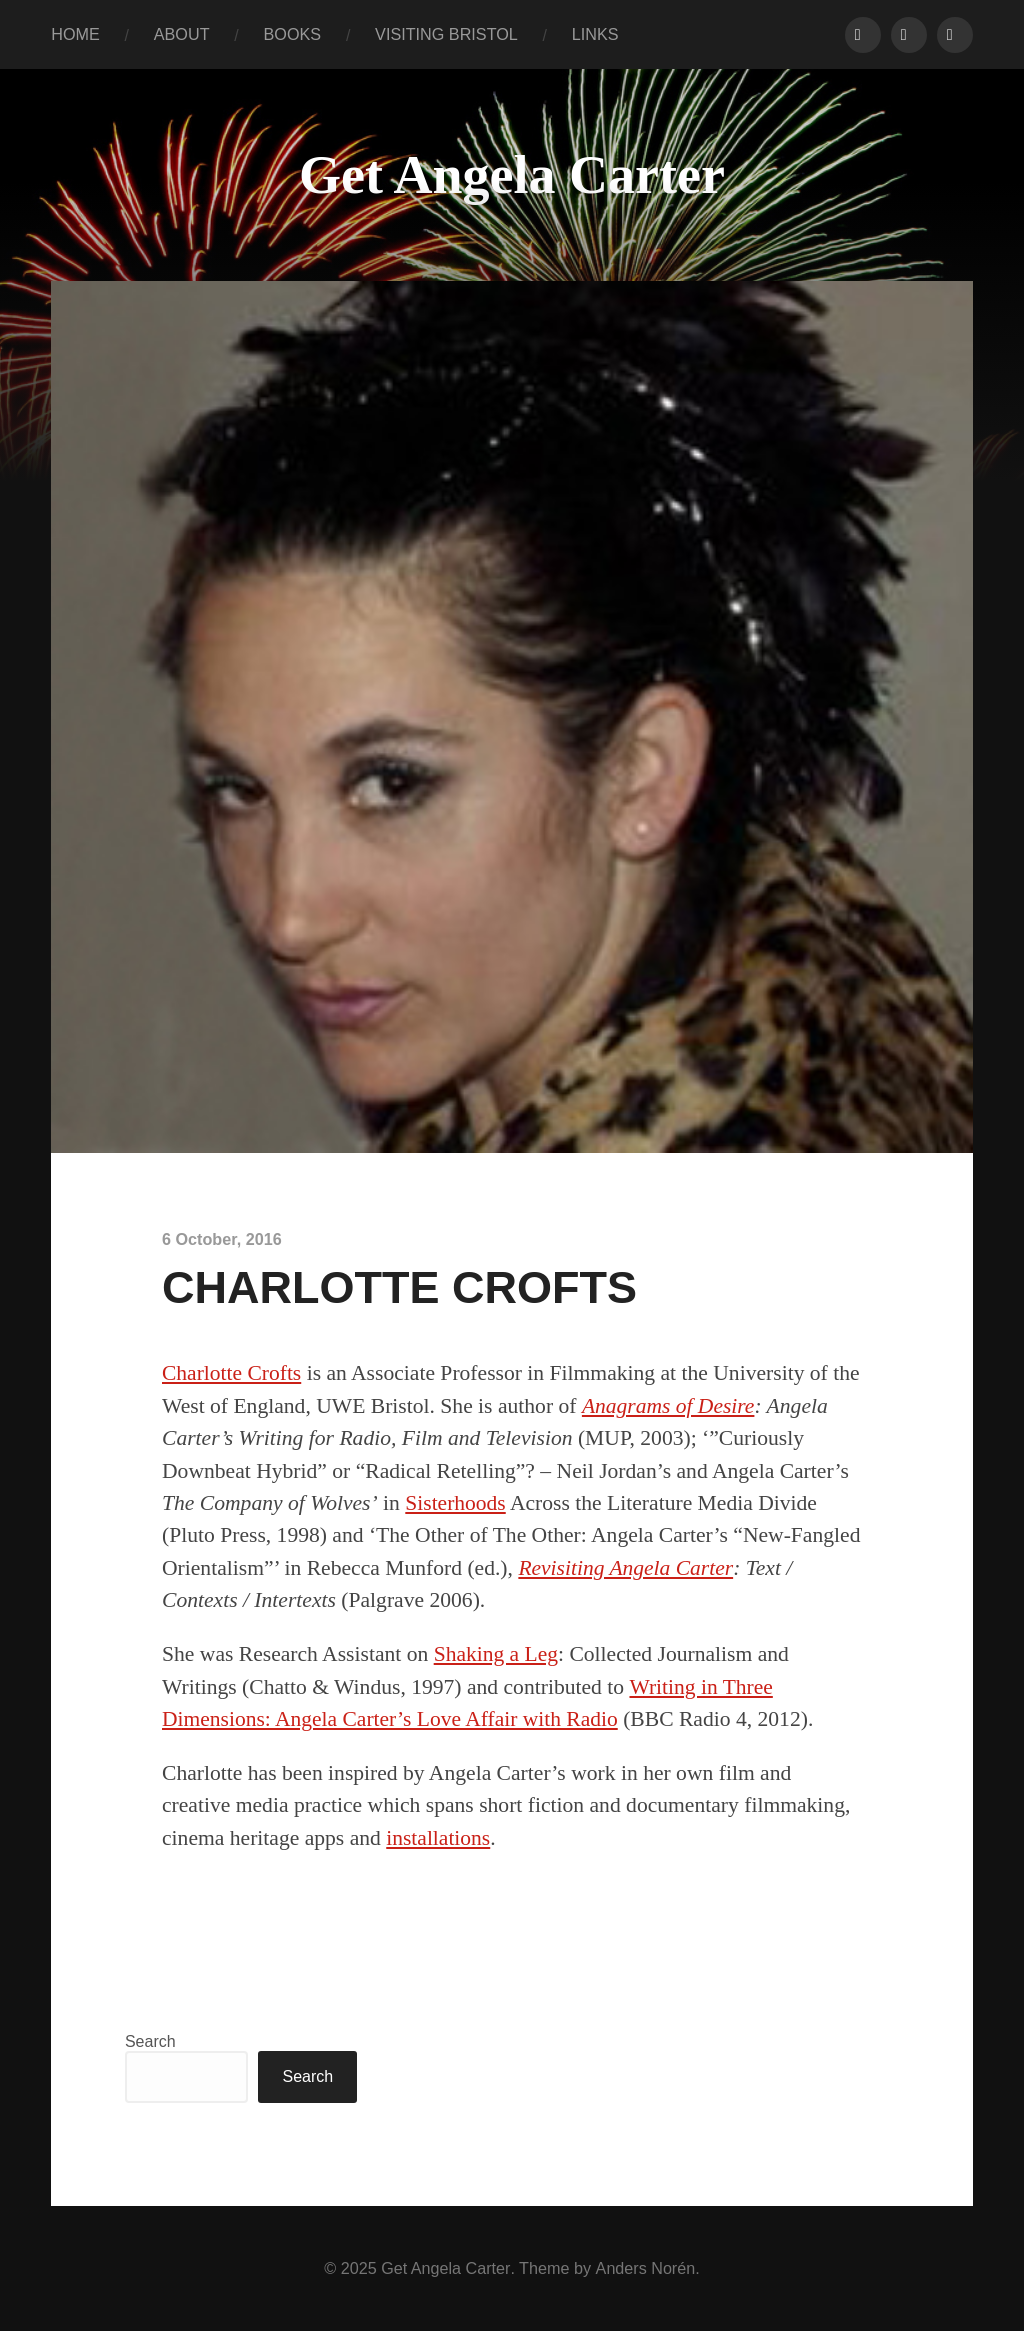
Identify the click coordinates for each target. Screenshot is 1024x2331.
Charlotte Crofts (232, 1373)
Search (150, 2041)
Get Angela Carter (512, 175)
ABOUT (182, 34)
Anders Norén (645, 2268)
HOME (75, 34)
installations (438, 1838)
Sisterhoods (455, 1503)
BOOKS (293, 34)
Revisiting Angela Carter (626, 1568)
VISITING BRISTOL (446, 34)
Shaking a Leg (496, 1654)
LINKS (595, 34)
